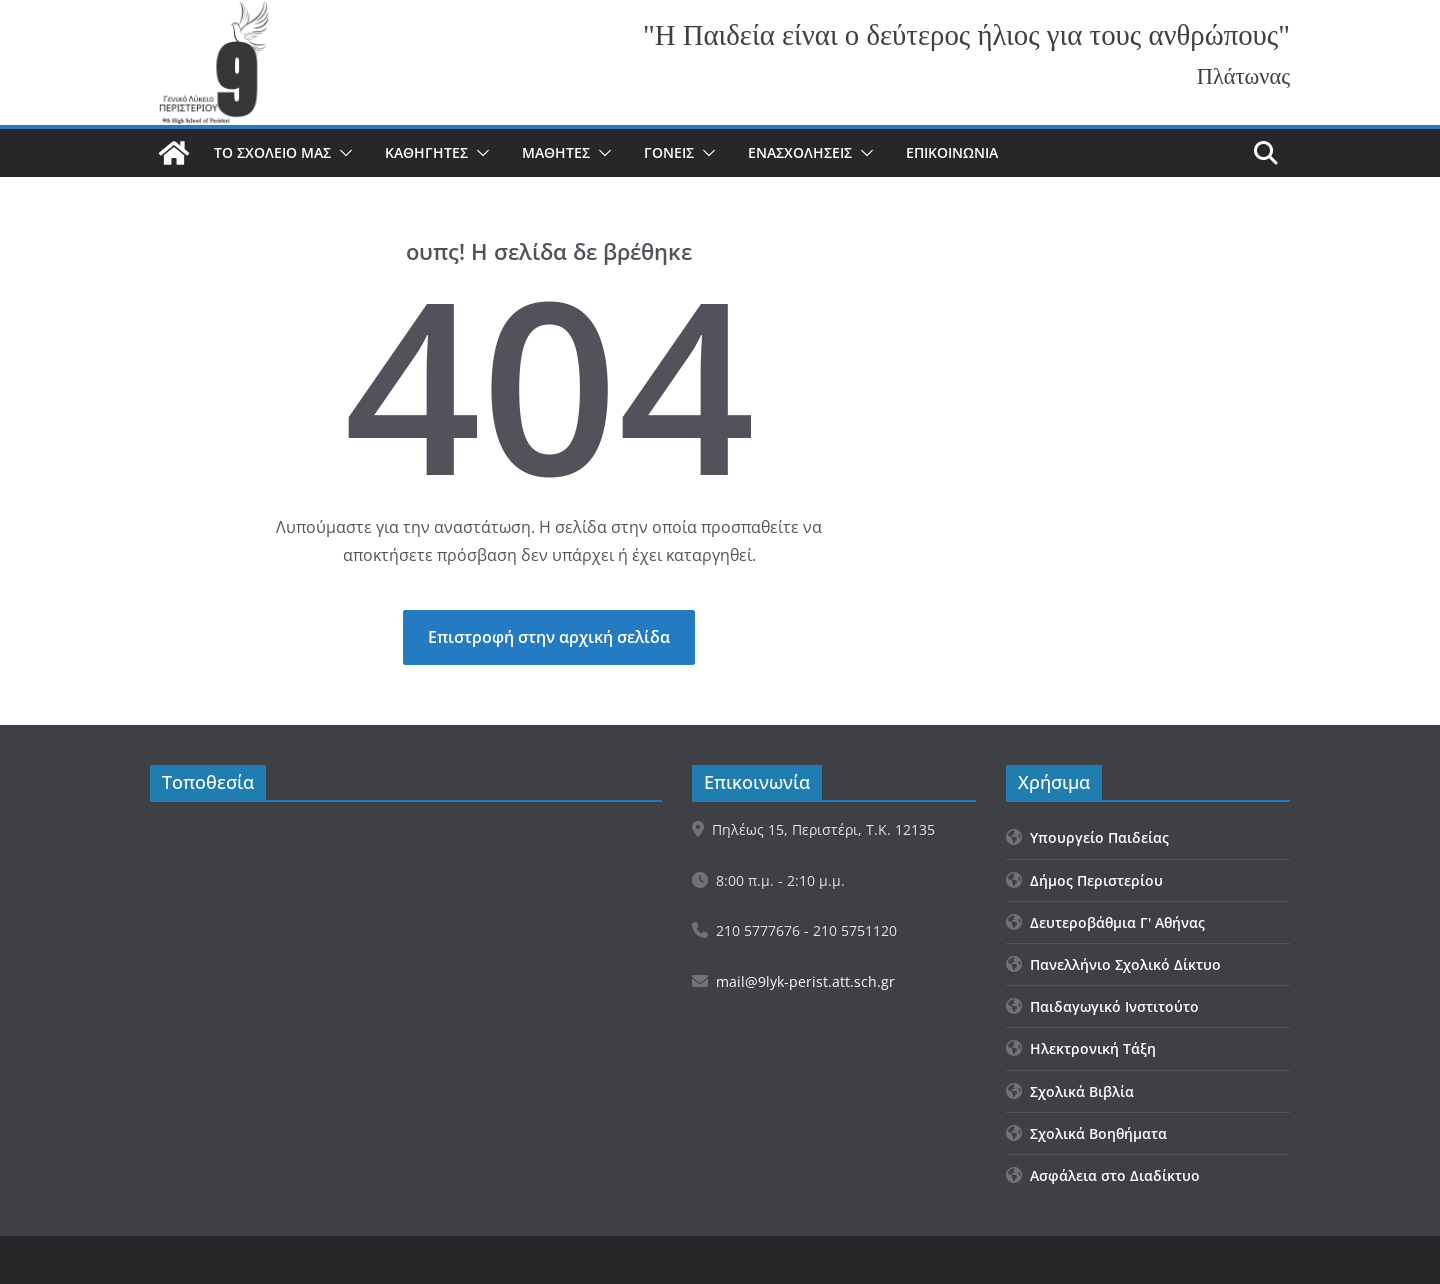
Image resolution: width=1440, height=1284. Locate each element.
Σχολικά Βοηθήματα (1086, 1133)
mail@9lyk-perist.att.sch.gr (805, 981)
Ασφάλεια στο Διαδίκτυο (1103, 1175)
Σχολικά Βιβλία (1070, 1091)
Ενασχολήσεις (800, 152)
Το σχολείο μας (272, 152)
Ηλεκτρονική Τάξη (1081, 1048)
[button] (342, 153)
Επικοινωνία (952, 152)
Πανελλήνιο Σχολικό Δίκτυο (1113, 964)
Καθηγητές (426, 152)
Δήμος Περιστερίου (1084, 880)
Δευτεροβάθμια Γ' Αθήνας (1105, 922)
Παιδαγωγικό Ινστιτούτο (1102, 1006)
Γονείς (669, 152)
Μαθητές (556, 152)
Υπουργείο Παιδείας (1087, 837)
